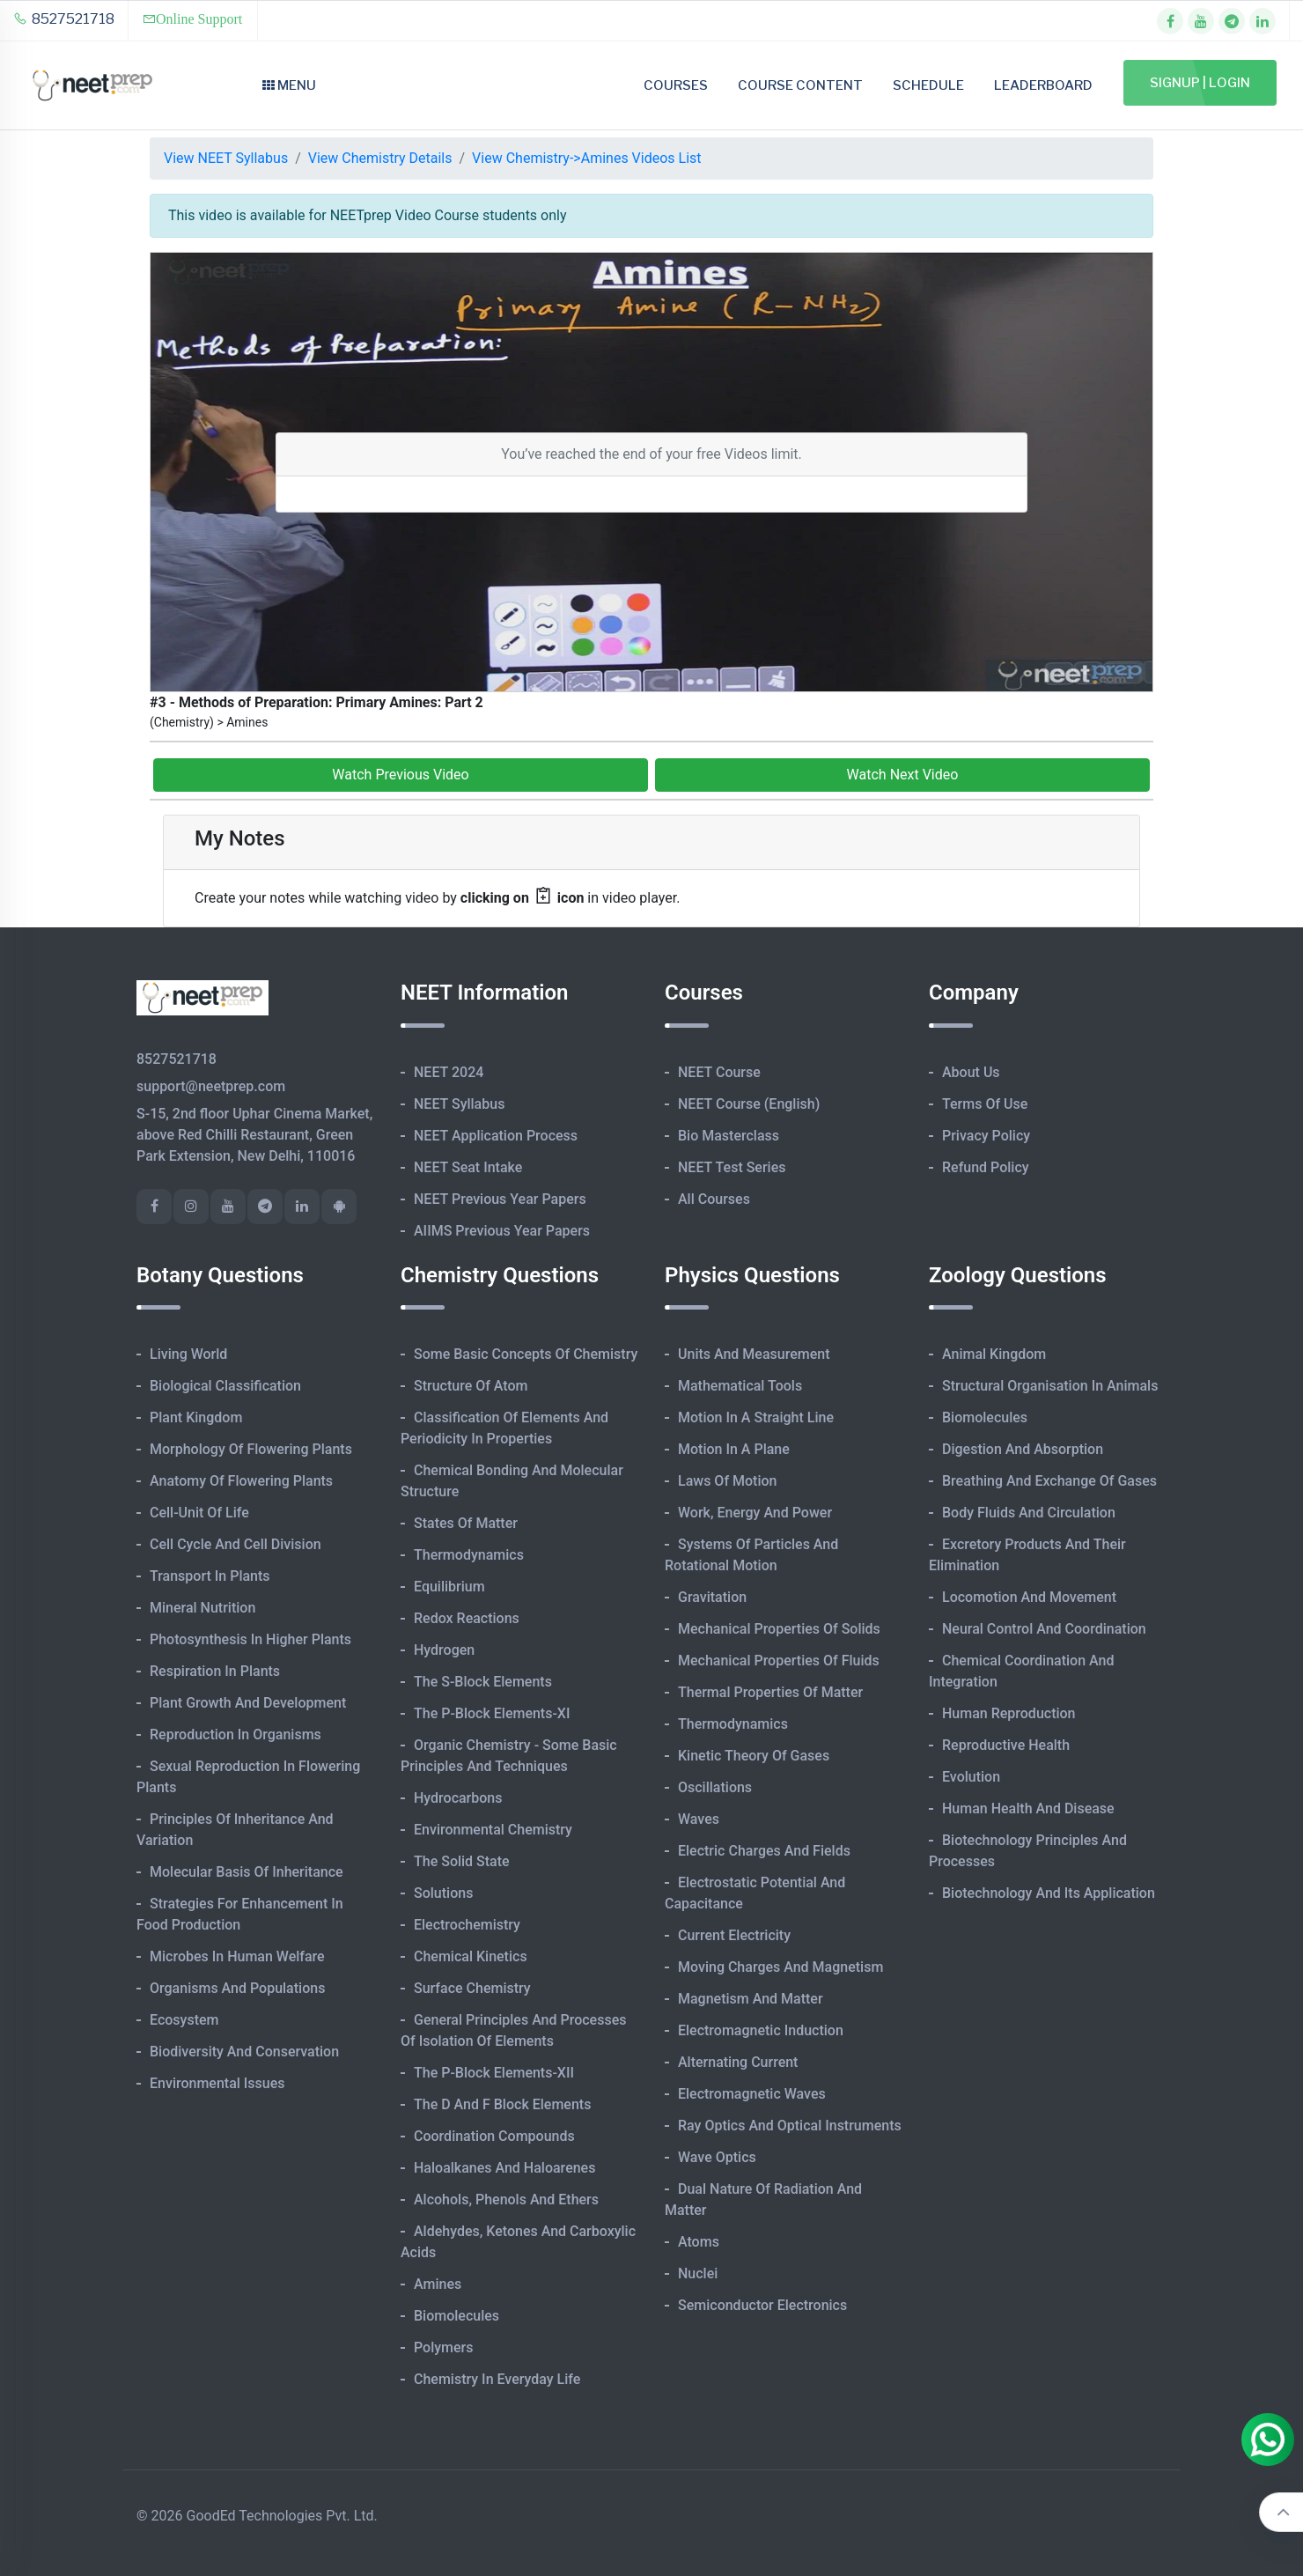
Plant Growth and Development (248, 1702)
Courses (676, 85)
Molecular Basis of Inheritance (246, 1872)
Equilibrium (449, 1586)
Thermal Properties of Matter (770, 1692)
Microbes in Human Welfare (237, 1956)
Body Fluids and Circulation (1028, 1512)
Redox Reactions (466, 1618)
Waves (698, 1819)
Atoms (698, 2241)
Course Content (800, 85)
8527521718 (63, 19)
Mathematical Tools (740, 1385)
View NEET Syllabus (226, 158)
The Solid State (462, 1861)
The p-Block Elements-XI (492, 1713)
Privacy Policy (986, 1135)
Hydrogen (444, 1650)
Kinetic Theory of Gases (753, 1755)
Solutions (443, 1893)
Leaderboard (1043, 85)
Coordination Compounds (494, 2136)
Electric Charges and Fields (764, 1850)
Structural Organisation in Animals (1050, 1385)
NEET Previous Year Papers (500, 1199)
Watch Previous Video (400, 774)
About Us (971, 1072)
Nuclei (698, 2273)
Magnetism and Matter (750, 1998)
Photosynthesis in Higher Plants (250, 1639)
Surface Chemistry (472, 1988)
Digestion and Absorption (1022, 1449)
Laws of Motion (727, 1481)
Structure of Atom (471, 1385)
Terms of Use (984, 1104)
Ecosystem (184, 2019)
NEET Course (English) (749, 1104)
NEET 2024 (448, 1072)
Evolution (971, 1776)
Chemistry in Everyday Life (497, 2379)
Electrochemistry (467, 1924)
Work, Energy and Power (755, 1512)
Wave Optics (717, 2157)
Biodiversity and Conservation (244, 2051)
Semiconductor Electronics (762, 2305)
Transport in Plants (210, 1576)
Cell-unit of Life (199, 1512)
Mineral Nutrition (202, 1607)
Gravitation (712, 1597)
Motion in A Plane (734, 1449)
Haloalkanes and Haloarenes (504, 2167)
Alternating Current (738, 2062)
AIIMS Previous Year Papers (502, 1230)
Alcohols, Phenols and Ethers (506, 2199)
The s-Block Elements (483, 1681)
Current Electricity (734, 1935)
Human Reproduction (1009, 1713)
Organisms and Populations (237, 1988)
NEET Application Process (496, 1135)
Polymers (444, 2347)
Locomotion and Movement (1029, 1597)
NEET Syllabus (459, 1104)
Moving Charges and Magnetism (780, 1967)
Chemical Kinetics (470, 1956)
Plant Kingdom (196, 1417)
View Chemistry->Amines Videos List (586, 158)
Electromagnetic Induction (760, 2030)
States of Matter (466, 1523)
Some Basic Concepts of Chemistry (525, 1354)
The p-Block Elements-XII (494, 2072)
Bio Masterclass (728, 1135)
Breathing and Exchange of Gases (1049, 1481)
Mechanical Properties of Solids (779, 1628)
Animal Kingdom (994, 1354)
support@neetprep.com (210, 1086)
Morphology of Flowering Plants (251, 1449)
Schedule (928, 85)
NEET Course (719, 1072)
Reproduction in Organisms (235, 1734)
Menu (289, 85)
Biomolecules (456, 2315)
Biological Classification (225, 1385)
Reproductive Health (1006, 1745)
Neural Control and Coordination (1044, 1628)
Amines (437, 2284)
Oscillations (715, 1787)
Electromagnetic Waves (752, 2093)
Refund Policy (985, 1167)
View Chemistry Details (380, 158)
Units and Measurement (754, 1354)
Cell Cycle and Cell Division (235, 1544)
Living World (188, 1354)
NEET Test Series (731, 1167)
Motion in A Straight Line (756, 1417)
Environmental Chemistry (493, 1829)
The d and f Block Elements (502, 2104)
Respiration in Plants (215, 1671)
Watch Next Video (903, 774)
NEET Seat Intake (468, 1167)
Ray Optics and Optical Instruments (790, 2125)
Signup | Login (1200, 83)
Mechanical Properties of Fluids (779, 1660)
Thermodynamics (469, 1554)
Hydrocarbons (458, 1798)
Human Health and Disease (1028, 1808)
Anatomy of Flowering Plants (241, 1481)
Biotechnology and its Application (1048, 1893)
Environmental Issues (217, 2083)
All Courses (714, 1199)
